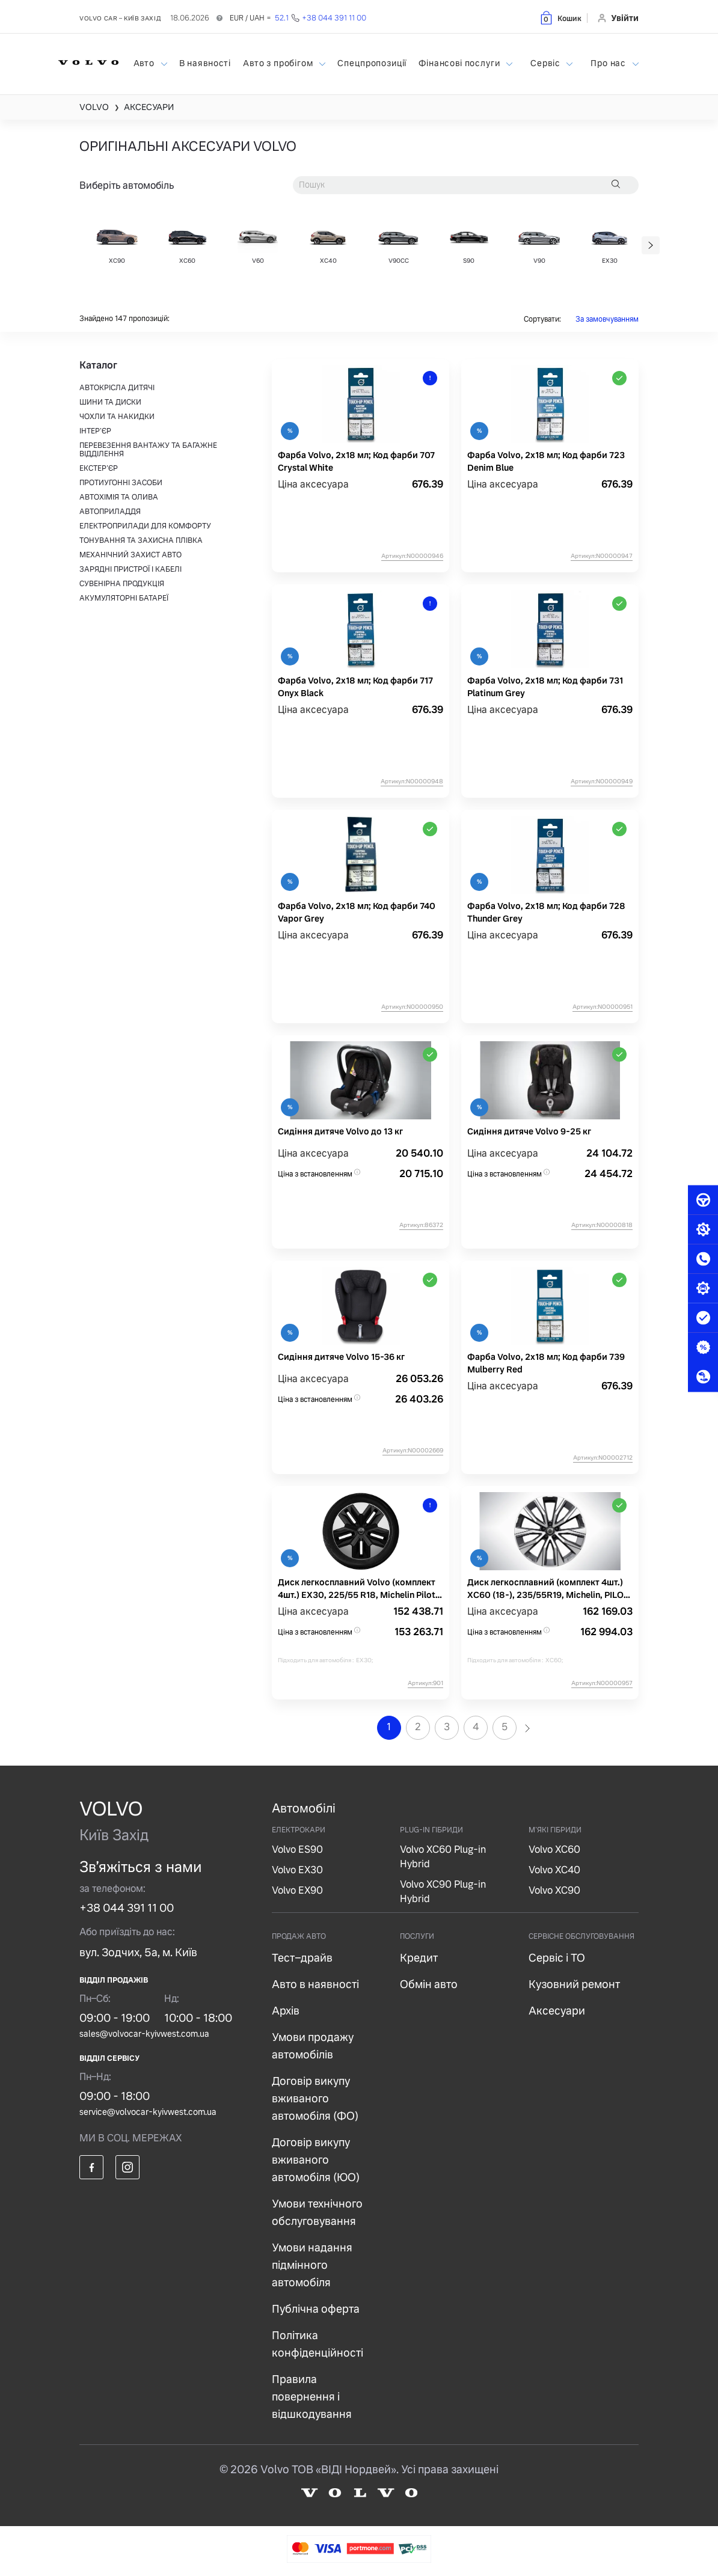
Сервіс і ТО (557, 1958)
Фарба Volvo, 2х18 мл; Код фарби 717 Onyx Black (355, 687)
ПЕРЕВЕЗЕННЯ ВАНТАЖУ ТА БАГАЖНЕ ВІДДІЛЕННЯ (148, 450)
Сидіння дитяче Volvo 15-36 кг (341, 1356)
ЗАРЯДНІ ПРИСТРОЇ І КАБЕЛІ (130, 569)
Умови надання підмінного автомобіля (312, 2265)
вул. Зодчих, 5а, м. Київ (138, 1952)
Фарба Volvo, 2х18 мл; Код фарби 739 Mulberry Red (546, 1363)
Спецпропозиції (372, 63)
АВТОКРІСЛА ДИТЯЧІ (117, 388)
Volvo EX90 (297, 1890)
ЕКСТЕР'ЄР (98, 468)
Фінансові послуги (460, 63)
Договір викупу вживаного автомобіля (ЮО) (316, 2159)
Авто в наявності (315, 1984)
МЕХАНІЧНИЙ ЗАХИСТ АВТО (130, 555)
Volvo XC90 (554, 1890)
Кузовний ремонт (574, 1984)
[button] (560, 17)
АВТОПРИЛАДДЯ (110, 511)
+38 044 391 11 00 (126, 1908)
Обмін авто (429, 1984)
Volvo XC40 (554, 1870)
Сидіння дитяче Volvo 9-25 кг (529, 1131)
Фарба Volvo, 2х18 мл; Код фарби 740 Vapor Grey (356, 912)
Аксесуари (557, 2011)
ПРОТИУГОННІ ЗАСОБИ (120, 483)
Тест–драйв (302, 1958)
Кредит (419, 1958)
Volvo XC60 (554, 1849)
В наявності (205, 63)
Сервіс (546, 63)
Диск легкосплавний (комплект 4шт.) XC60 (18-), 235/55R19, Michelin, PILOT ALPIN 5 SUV (548, 1589)
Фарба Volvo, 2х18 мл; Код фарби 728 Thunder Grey (546, 912)
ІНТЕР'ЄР (95, 431)
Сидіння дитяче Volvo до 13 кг (340, 1131)
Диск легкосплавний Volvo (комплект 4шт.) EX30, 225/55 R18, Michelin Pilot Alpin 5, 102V (356, 1589)
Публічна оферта (316, 2309)
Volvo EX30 (297, 1870)
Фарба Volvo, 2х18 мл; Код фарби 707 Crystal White (356, 461)
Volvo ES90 (297, 1849)
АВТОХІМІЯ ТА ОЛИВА (118, 497)
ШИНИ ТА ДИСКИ (110, 402)
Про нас (609, 63)
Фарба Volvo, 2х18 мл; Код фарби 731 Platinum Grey (545, 687)
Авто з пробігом (279, 63)
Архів (285, 2011)
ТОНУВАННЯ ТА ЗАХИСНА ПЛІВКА (141, 540)
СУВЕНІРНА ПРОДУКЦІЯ (121, 584)
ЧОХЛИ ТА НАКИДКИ (117, 416)
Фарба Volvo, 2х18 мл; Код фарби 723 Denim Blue (546, 461)
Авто (145, 63)
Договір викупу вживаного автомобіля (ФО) (315, 2098)
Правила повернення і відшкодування (312, 2396)
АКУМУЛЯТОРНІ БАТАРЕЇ (123, 598)
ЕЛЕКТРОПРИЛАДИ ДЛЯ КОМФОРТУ (145, 526)
